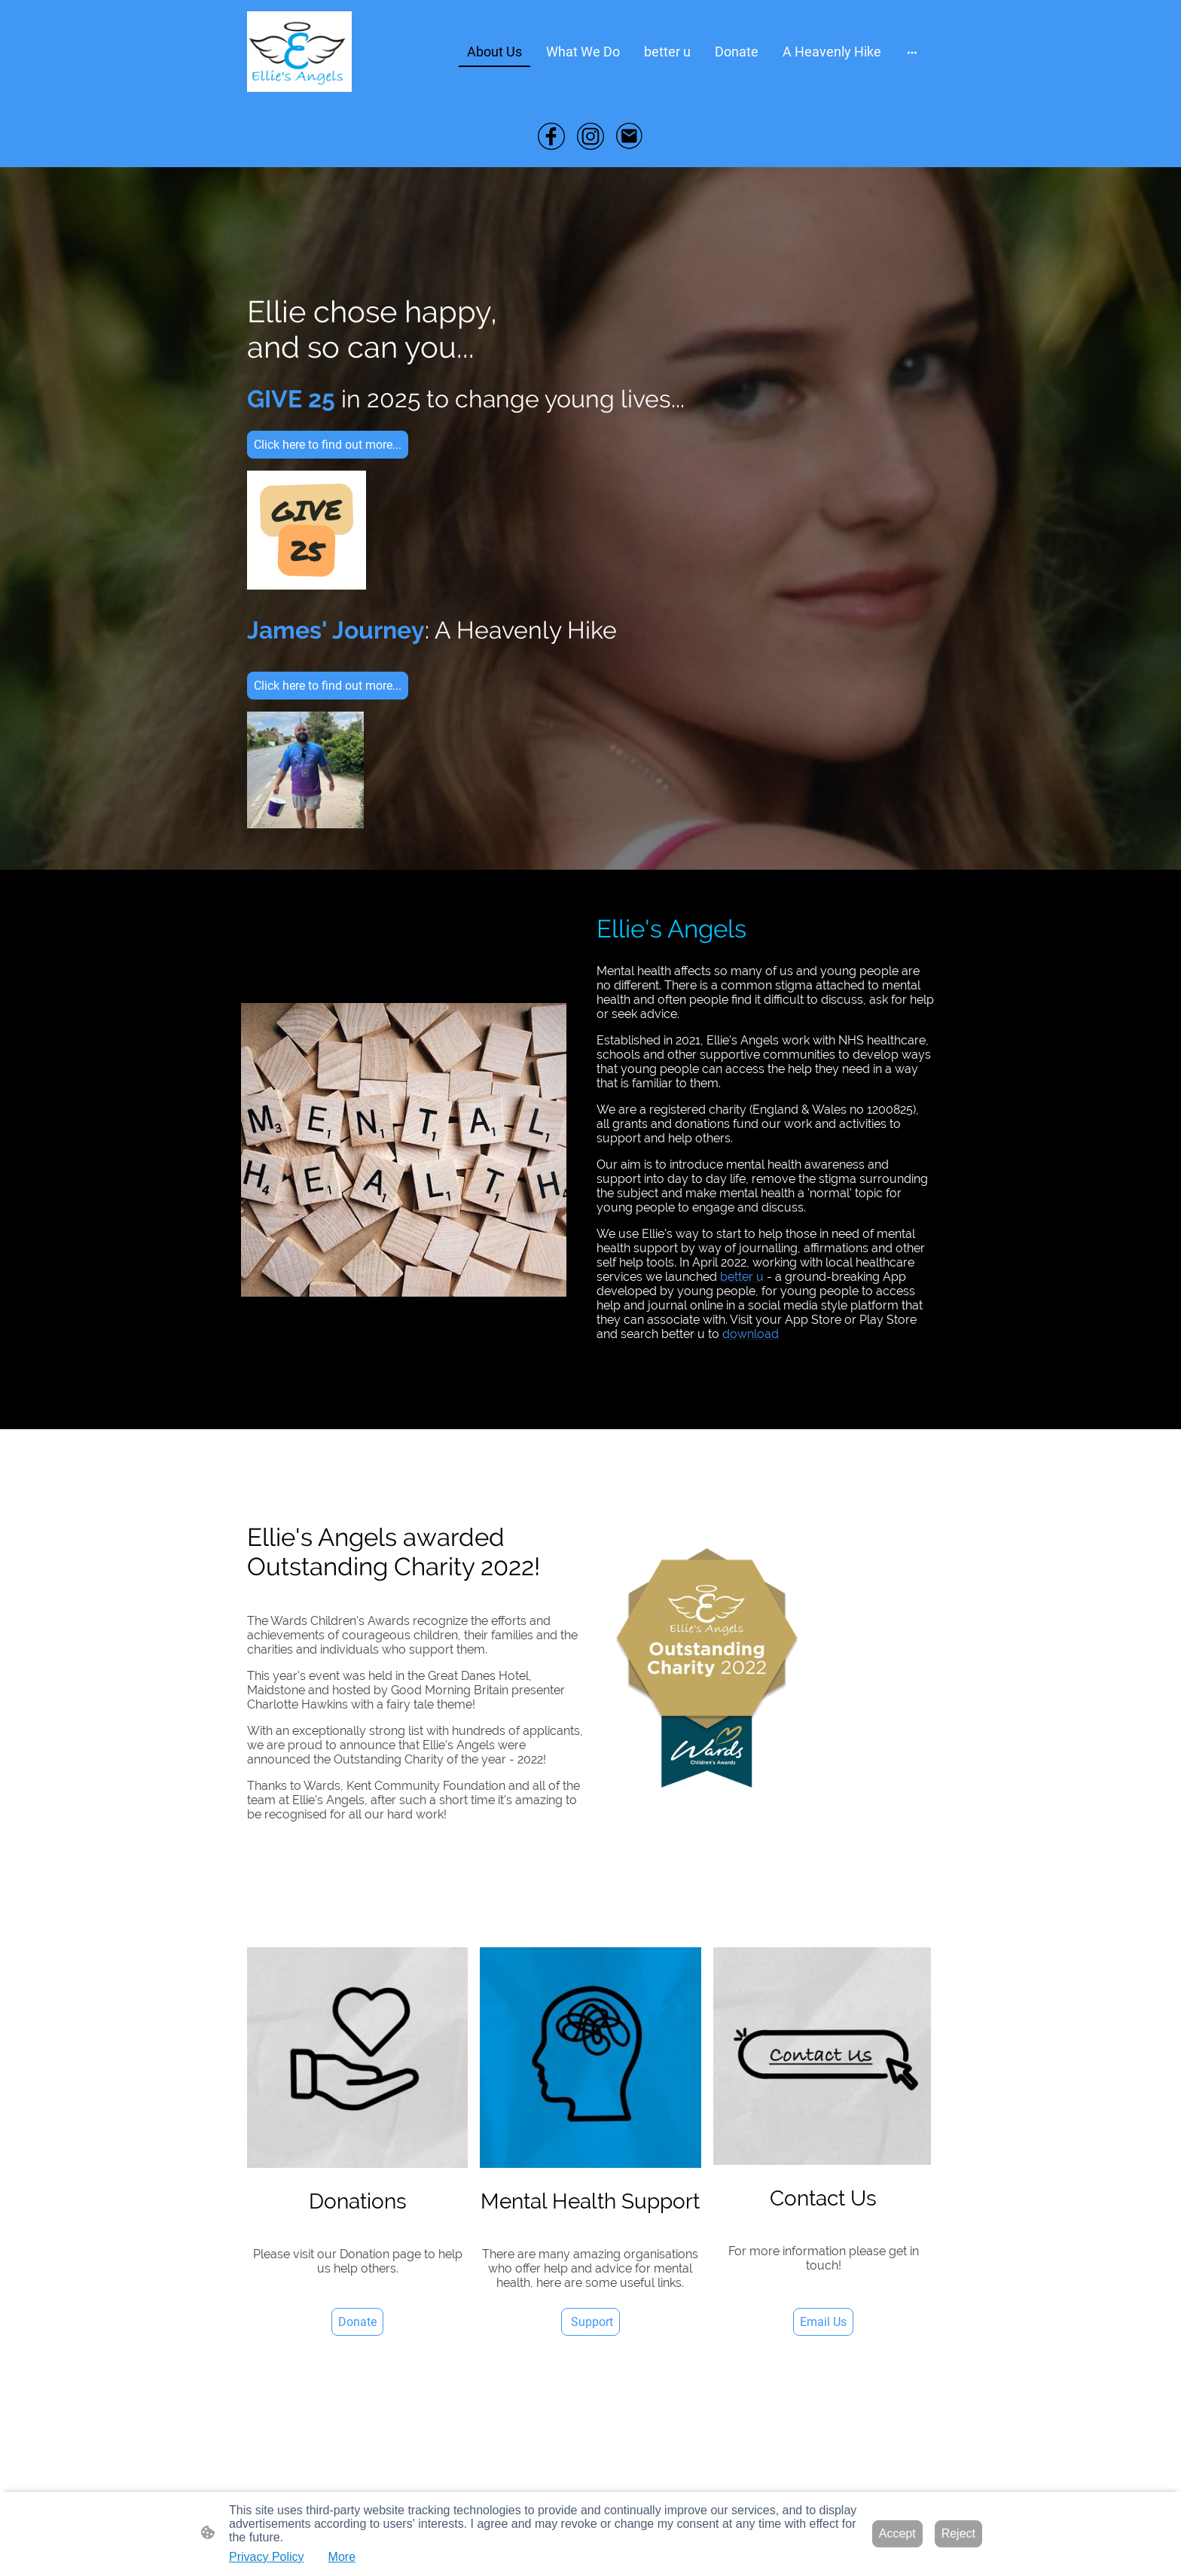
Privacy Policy (266, 2556)
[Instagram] (590, 136)
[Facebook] (551, 136)
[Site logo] (299, 51)
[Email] (629, 136)
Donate (357, 2322)
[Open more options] (912, 51)
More (342, 2556)
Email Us (823, 2322)
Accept (897, 2533)
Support (590, 2322)
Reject (958, 2533)
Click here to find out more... (327, 444)
